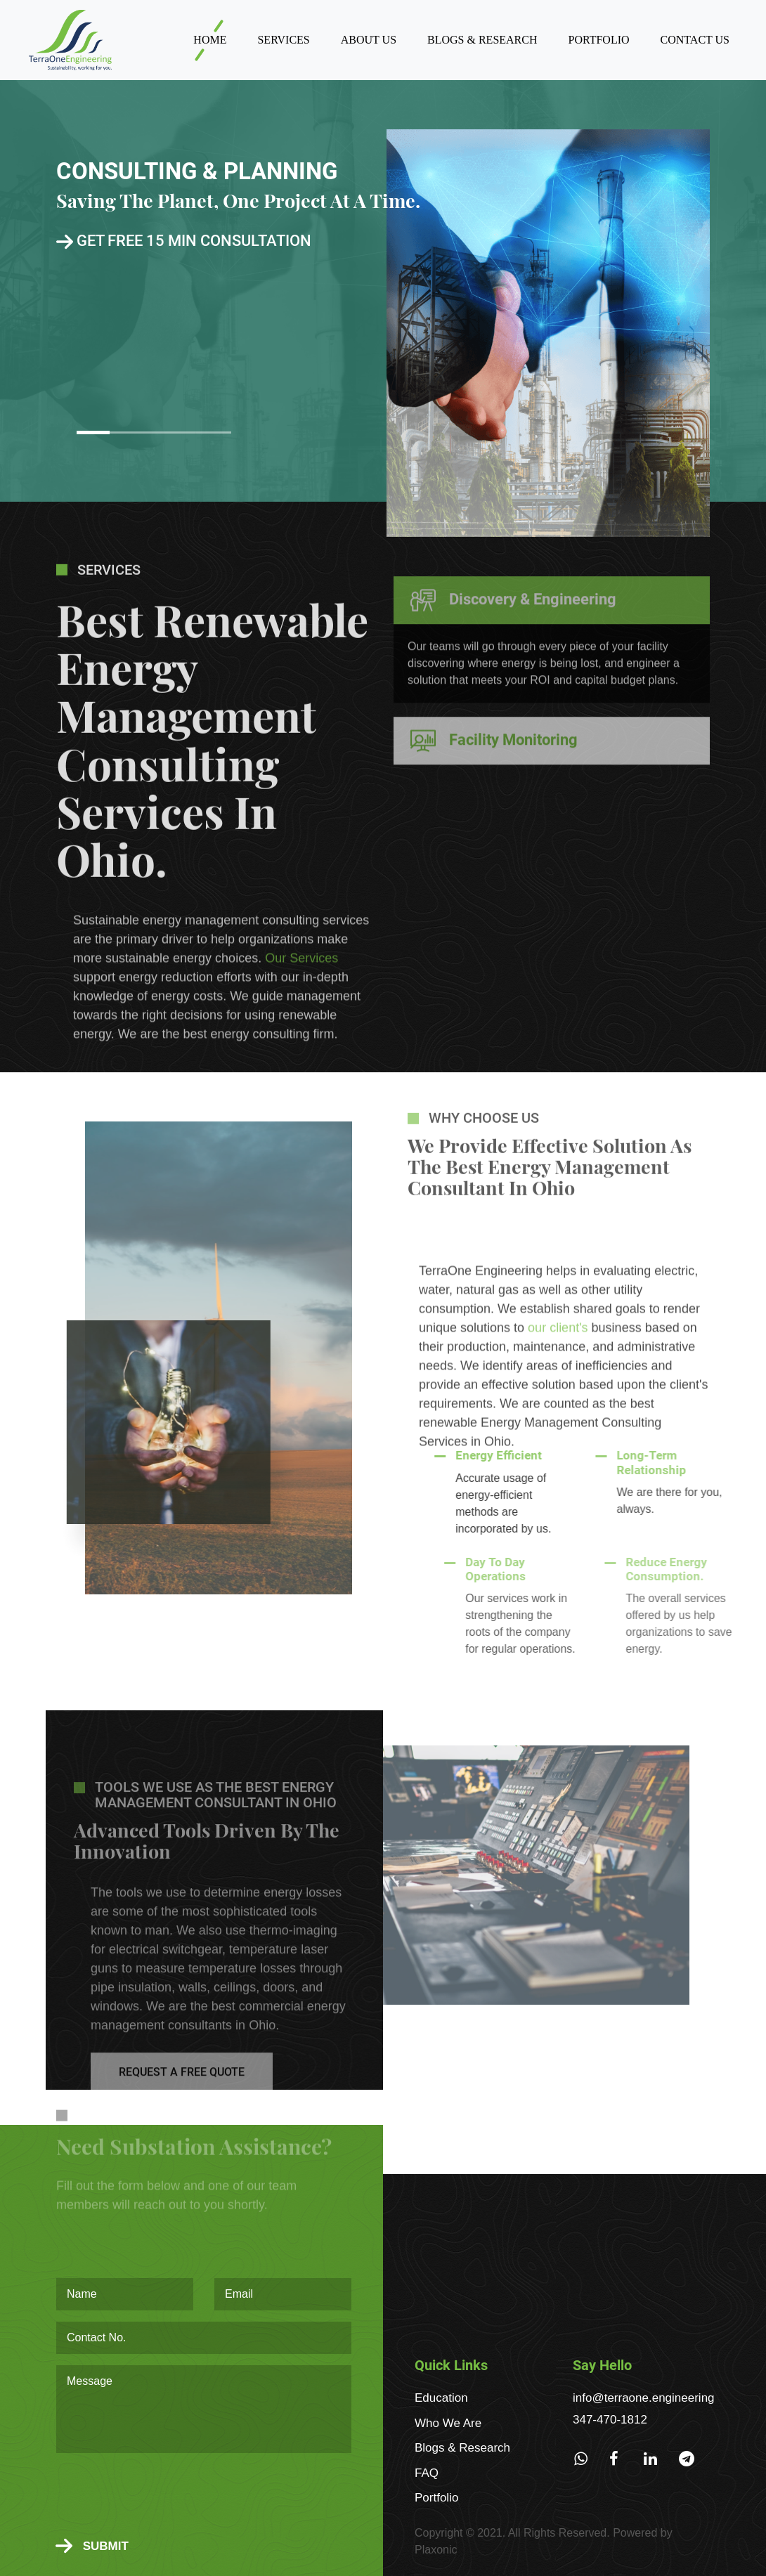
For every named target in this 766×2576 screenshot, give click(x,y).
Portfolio (599, 40)
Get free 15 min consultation (183, 240)
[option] (383, 291)
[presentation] (163, 2496)
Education (441, 2398)
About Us (368, 40)
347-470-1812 (610, 2419)
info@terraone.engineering (644, 2398)
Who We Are (448, 2423)
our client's (558, 1377)
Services (283, 40)
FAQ (427, 2473)
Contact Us (695, 40)
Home (209, 40)
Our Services (301, 1007)
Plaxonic (436, 2550)
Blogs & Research (482, 40)
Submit (92, 2545)
